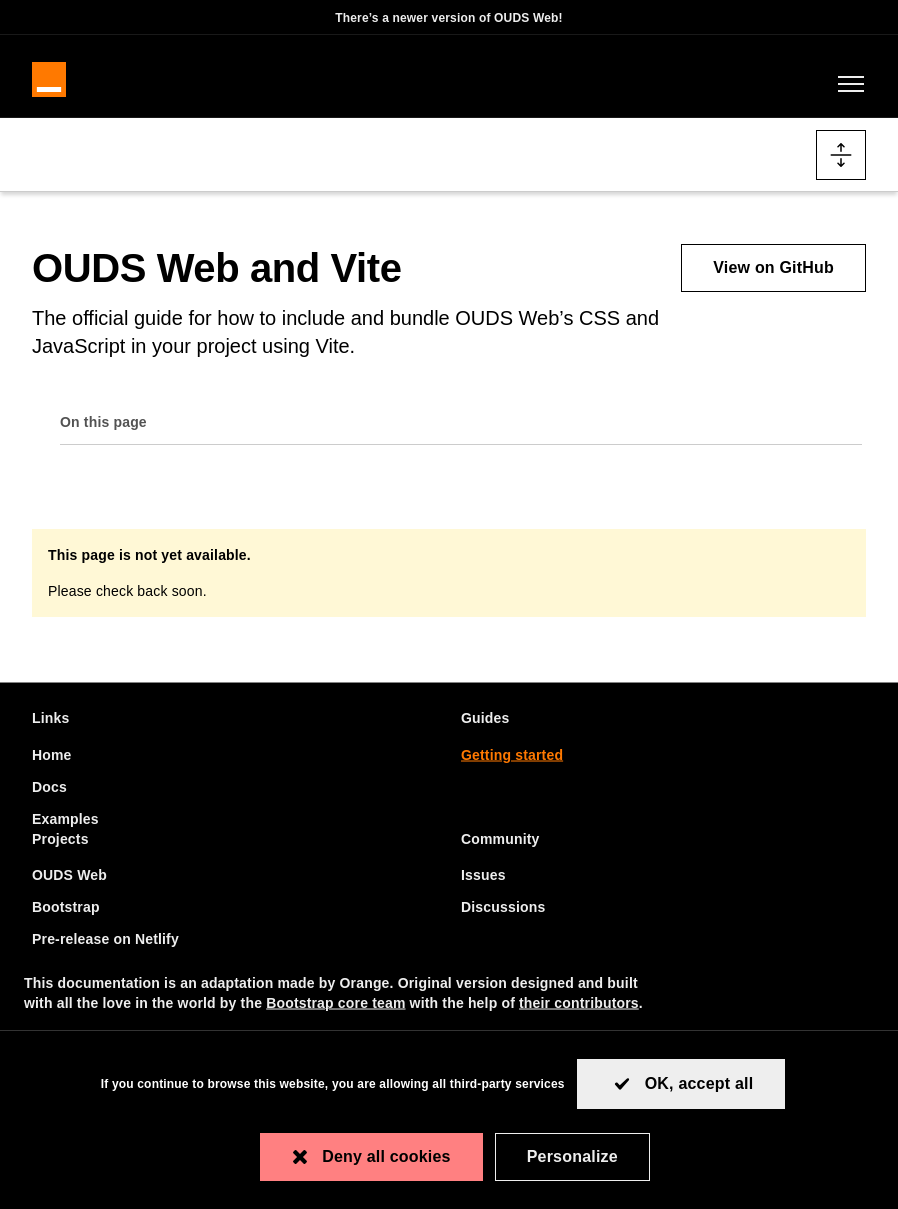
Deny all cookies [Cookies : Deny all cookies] (386, 1156)
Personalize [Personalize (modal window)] (572, 1156)
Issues (483, 875)
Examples (65, 818)
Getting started (512, 754)
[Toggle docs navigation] (841, 165)
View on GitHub (773, 277)
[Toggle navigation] (847, 91)
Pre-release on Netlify (105, 939)
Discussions (503, 907)
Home (52, 754)
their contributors (579, 1003)
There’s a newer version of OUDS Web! (449, 18)
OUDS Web (69, 875)
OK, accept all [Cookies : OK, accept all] (699, 1083)
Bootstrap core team (335, 1003)
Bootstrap (66, 907)
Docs (49, 786)
